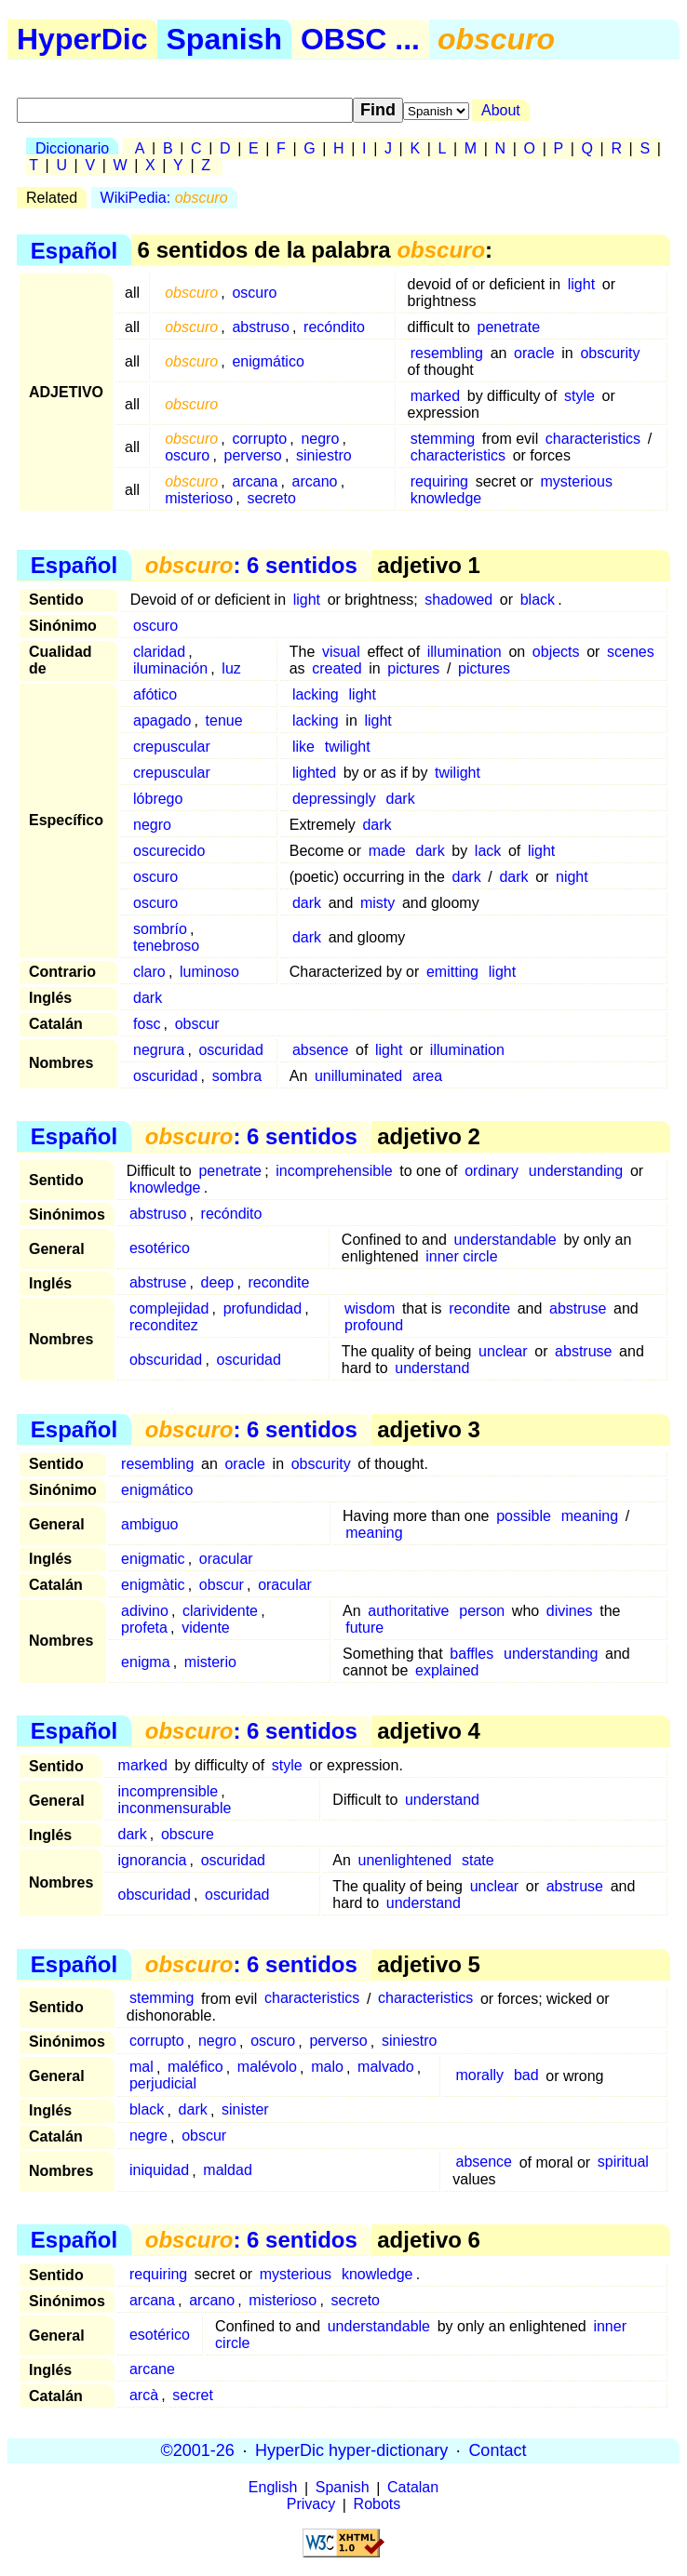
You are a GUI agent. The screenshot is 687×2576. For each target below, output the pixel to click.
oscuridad (230, 1050)
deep (218, 1282)
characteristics (593, 439)
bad (526, 2076)
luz (231, 668)
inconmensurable (175, 1808)
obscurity (610, 353)
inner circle (461, 1256)
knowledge (446, 498)
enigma (145, 1662)
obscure (187, 1834)
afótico (155, 694)
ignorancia (152, 1860)
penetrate (509, 327)
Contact (497, 2450)
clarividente (220, 1611)
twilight (347, 746)
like (303, 746)
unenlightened (405, 1860)
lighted (314, 773)
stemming (443, 439)
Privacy (311, 2505)
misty (377, 903)
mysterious (577, 481)
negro (320, 439)
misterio (210, 1662)
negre (148, 2136)
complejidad (169, 1308)
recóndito (334, 327)
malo (327, 2067)
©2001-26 (198, 2450)
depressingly (334, 799)
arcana (254, 481)
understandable (504, 1240)
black (537, 599)
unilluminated (358, 1076)
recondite (278, 1282)
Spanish (224, 39)
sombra (237, 1076)
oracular (226, 1559)
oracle (534, 353)
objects (556, 652)
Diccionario (72, 148)
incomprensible (168, 1791)
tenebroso (166, 946)
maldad (227, 2171)
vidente (206, 1627)
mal (141, 2067)
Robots (377, 2505)
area (427, 1076)
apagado (162, 720)
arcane (152, 2369)
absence (320, 1050)
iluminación (170, 668)
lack (488, 851)
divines (569, 1611)
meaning (589, 1516)
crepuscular (171, 746)
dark (400, 799)
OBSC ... (360, 39)
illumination (464, 652)
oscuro (254, 292)
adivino (144, 1611)
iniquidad (159, 2171)
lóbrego (157, 799)
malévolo (267, 2067)
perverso (253, 455)
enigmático (267, 361)
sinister (245, 2110)
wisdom (369, 1308)
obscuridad (165, 1360)
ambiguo (149, 1524)
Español (74, 249)
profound (373, 1325)
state (478, 1860)
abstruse (157, 1282)
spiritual (623, 2162)
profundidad (263, 1308)
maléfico (195, 2067)
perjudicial (162, 2084)
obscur (197, 1024)
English (273, 2488)
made (387, 851)
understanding (576, 1171)
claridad (159, 652)
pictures (413, 668)
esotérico (159, 1248)
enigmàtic (152, 1585)
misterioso (199, 498)
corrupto (259, 439)
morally (480, 2076)
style (579, 396)
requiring (439, 481)
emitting (452, 972)
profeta (144, 1627)
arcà (143, 2395)
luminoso (209, 972)
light (581, 284)
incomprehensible (334, 1171)
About (500, 110)
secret (192, 2395)
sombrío (160, 929)
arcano (315, 481)
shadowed (458, 599)
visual (341, 652)
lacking (315, 694)
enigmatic (152, 1559)
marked (435, 396)
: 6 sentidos (251, 565)
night (572, 877)
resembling (447, 353)
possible (523, 1516)
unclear (502, 1351)
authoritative (408, 1611)
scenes (630, 652)
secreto (271, 498)
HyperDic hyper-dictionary (351, 2450)
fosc (146, 1024)
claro (149, 972)
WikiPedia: (164, 198)
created (336, 668)
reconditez (163, 1325)
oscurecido (169, 851)
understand (432, 1368)
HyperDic (82, 39)
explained (447, 1670)
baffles (471, 1654)
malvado (385, 2067)
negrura (158, 1050)
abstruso (260, 327)
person (482, 1611)
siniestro (324, 455)
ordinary (492, 1171)
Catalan (412, 2488)
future (364, 1627)
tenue (224, 720)
